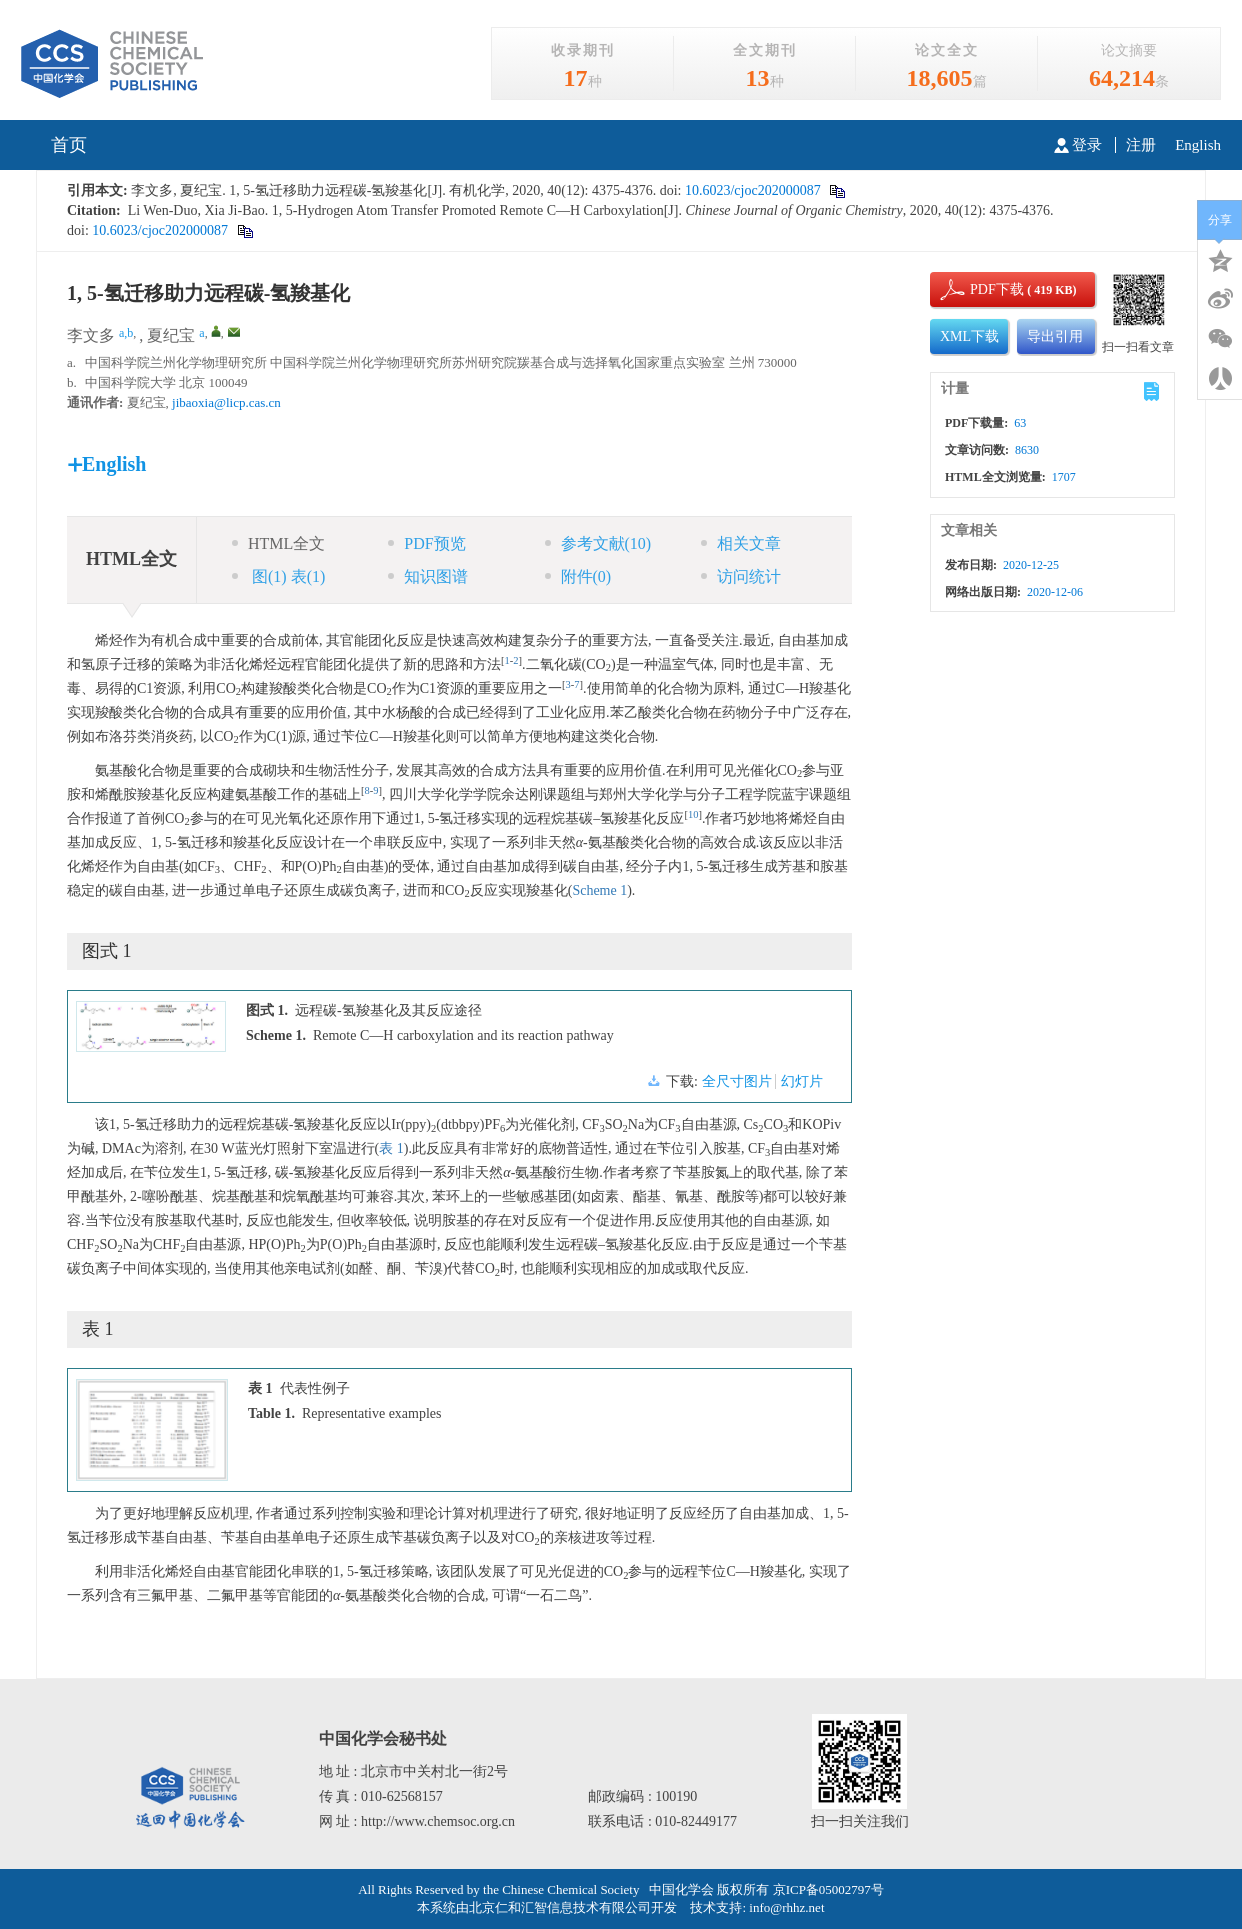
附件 (578, 576)
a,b (126, 333)
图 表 (278, 576)
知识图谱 (428, 576)
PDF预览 (426, 543)
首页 (69, 145)
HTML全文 (278, 543)
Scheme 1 (599, 890)
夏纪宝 (171, 335)
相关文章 (741, 543)
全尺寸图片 (737, 1081)
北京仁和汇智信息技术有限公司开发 (573, 1907)
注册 (1141, 145)
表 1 (391, 1148)
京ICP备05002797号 (828, 1889)
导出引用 (1055, 336)
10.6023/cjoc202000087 (750, 190)
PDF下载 (980, 289)
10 (693, 814)
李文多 (91, 335)
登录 (1078, 145)
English (1198, 145)
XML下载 (969, 336)
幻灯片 (802, 1081)
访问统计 (741, 576)
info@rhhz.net (786, 1907)
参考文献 (598, 543)
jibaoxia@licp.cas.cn (226, 402)
